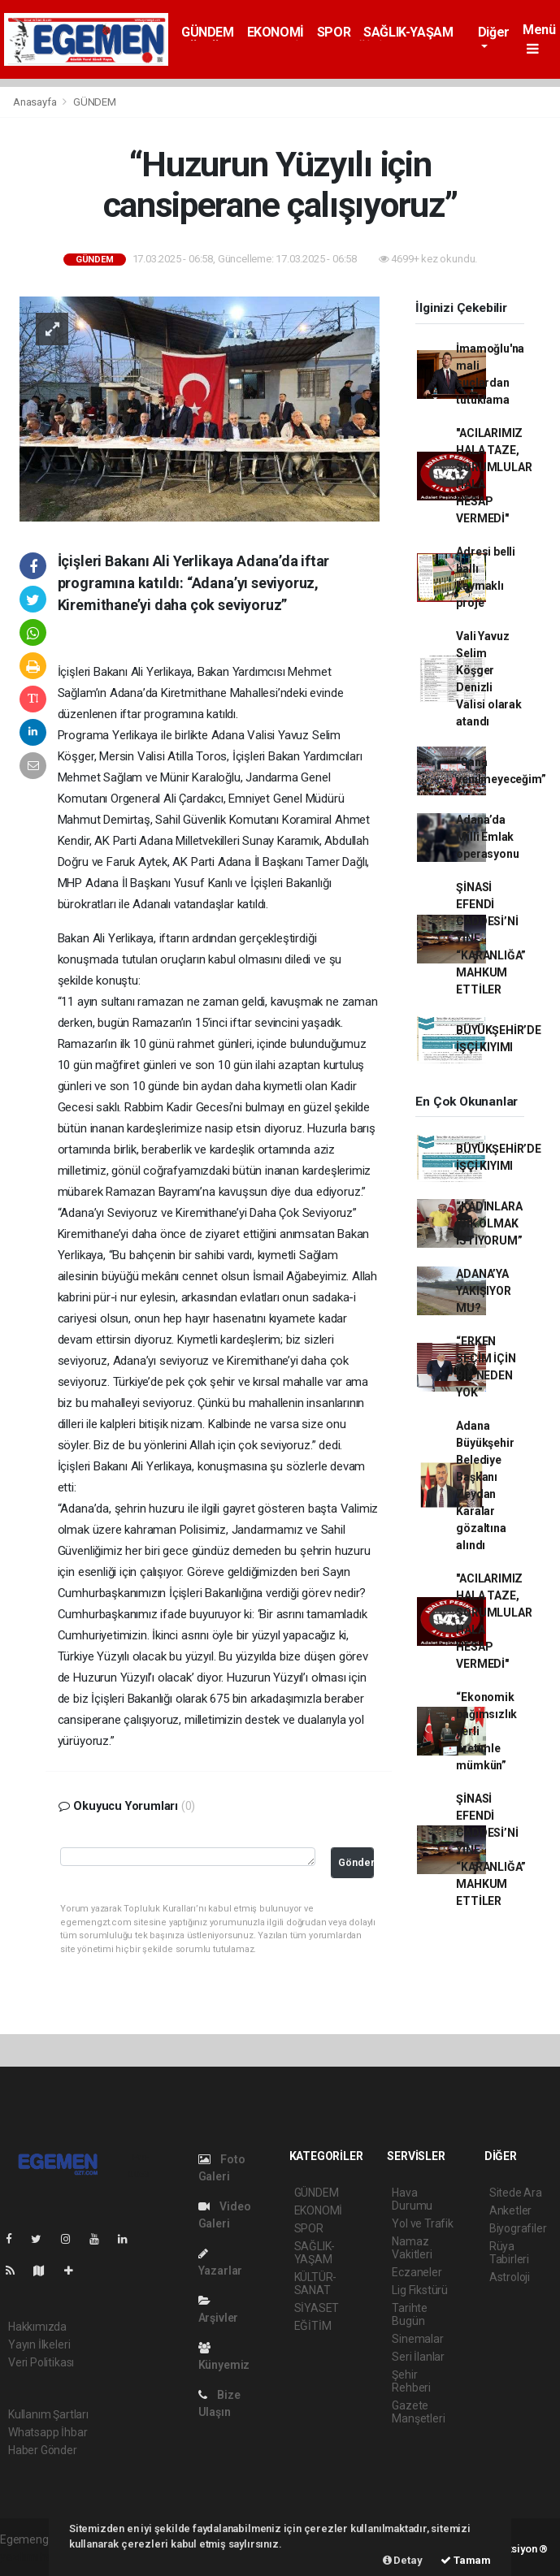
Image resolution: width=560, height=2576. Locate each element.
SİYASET (317, 2307)
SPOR (333, 32)
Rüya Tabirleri (509, 2253)
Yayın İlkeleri (39, 2344)
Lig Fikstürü (420, 2290)
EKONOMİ (275, 32)
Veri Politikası (41, 2362)
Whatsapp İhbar (47, 2432)
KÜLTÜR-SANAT (315, 2284)
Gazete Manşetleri (418, 2412)
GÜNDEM (207, 32)
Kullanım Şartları (48, 2414)
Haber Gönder (42, 2450)
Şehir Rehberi (411, 2381)
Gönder (355, 1862)
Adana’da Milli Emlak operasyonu (487, 836)
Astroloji (509, 2277)
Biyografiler (518, 2228)
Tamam (466, 2560)
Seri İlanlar (418, 2356)
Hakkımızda (37, 2326)
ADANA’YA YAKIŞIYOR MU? (483, 1290)
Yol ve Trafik (423, 2223)
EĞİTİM (313, 2325)
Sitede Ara (515, 2192)
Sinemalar (417, 2338)
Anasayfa (36, 102)
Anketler (510, 2210)
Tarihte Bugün (410, 2314)
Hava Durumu (412, 2199)
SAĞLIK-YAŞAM (408, 32)
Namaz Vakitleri (412, 2248)
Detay (403, 2560)
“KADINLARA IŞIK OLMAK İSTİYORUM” (489, 1223)
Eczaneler (416, 2272)
